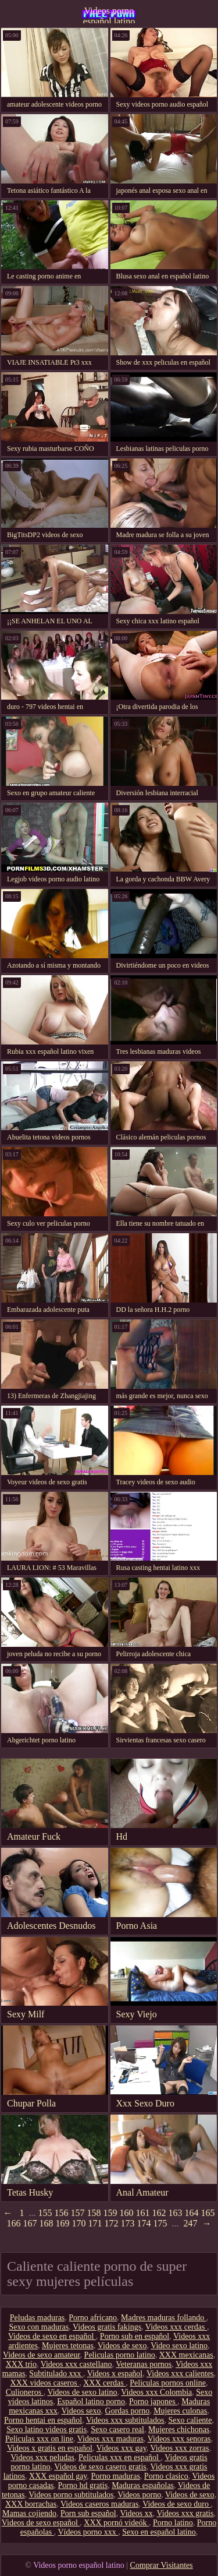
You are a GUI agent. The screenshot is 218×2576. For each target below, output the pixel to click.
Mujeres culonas (180, 2410)
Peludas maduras (37, 2317)
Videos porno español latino (109, 14)
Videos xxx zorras (180, 2448)
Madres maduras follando (163, 2317)
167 (30, 2223)
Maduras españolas (143, 2485)
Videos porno (139, 2494)
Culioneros (25, 2392)
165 (208, 2213)
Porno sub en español (134, 2336)
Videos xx (136, 2513)
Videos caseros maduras (99, 2504)
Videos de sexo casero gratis (100, 2466)
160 (127, 2213)
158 (94, 2213)
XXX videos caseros (45, 2383)
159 (110, 2213)
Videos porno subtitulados (70, 2494)
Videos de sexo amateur (41, 2355)
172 (112, 2223)
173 (128, 2223)
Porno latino (173, 2522)
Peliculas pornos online (168, 2383)
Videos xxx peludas (42, 2457)
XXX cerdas (104, 2383)
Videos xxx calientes (180, 2373)
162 (159, 2213)
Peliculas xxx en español (119, 2457)
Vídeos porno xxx (88, 2532)
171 (95, 2223)
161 (143, 2213)
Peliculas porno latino (119, 2355)
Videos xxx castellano (76, 2364)
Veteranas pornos (143, 2364)
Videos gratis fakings (107, 2327)
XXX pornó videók (116, 2522)
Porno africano (93, 2317)
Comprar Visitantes (161, 2565)
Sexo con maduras (39, 2327)
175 (160, 2223)
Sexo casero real (117, 2429)
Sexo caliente (190, 2420)
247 (191, 2223)
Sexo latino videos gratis (46, 2429)
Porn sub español (88, 2513)
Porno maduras (115, 2476)
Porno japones (153, 2401)
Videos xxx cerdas (176, 2327)
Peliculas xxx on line (39, 2438)
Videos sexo (81, 2410)
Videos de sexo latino (82, 2392)
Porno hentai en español (43, 2420)
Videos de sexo (122, 2345)
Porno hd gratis (83, 2485)
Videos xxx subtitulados (125, 2420)
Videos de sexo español (41, 2522)
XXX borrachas (30, 2504)
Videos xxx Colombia (156, 2392)
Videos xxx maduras (110, 2438)
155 (45, 2213)
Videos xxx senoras (179, 2438)
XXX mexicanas (186, 2355)
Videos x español (115, 2373)
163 (176, 2213)
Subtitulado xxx (56, 2373)
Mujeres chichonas (178, 2429)
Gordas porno (127, 2410)
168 (46, 2223)
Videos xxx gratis (184, 2513)
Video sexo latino (179, 2345)
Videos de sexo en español (52, 2336)
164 (192, 2213)
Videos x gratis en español (49, 2448)
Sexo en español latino (158, 2532)
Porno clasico (166, 2476)
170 (79, 2223)
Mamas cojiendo (29, 2513)
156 (62, 2213)
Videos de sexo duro (176, 2504)
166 (14, 2223)
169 (63, 2223)
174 (144, 2223)
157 (78, 2213)
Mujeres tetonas (68, 2345)
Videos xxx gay (121, 2448)
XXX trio (21, 2364)
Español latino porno (91, 2401)
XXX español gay (58, 2476)
